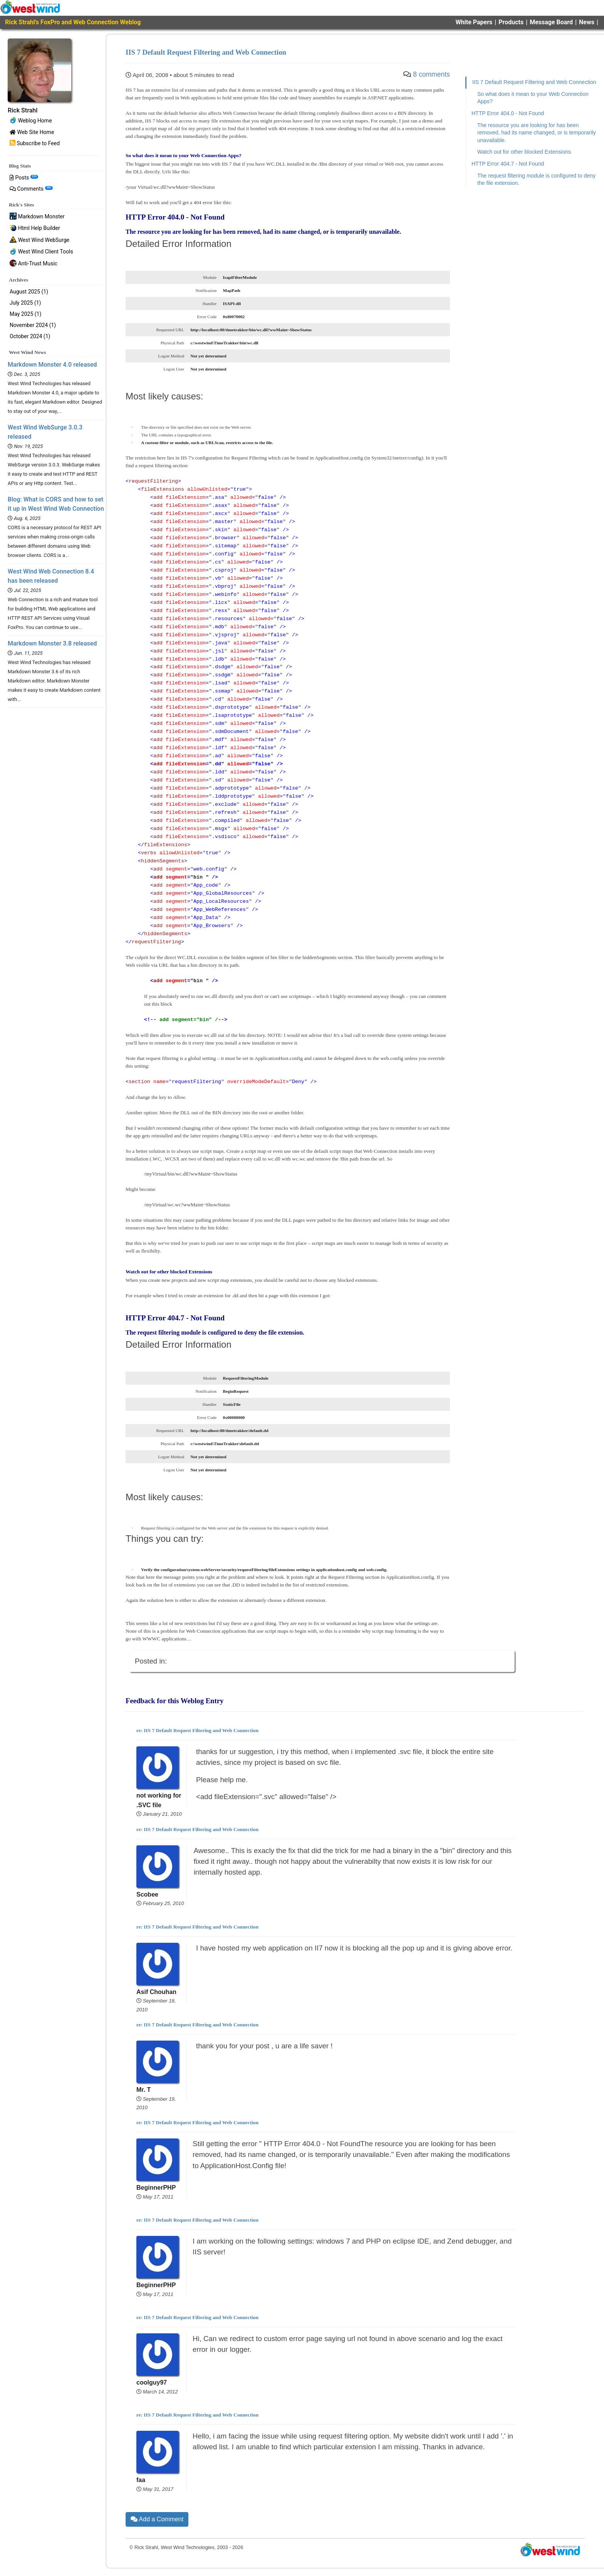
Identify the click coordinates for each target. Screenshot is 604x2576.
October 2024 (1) (30, 336)
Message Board (551, 22)
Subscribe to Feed (35, 143)
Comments (31, 189)
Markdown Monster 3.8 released (52, 643)
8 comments (431, 74)
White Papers (474, 22)
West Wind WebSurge (39, 240)
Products (510, 22)
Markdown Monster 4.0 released (52, 364)
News (586, 22)
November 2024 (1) (33, 325)
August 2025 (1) (29, 291)
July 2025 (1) (25, 303)
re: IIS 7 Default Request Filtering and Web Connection (197, 1730)
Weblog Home (31, 121)
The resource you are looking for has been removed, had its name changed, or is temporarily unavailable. (536, 132)
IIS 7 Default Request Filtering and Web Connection (534, 82)
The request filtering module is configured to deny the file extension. (536, 179)
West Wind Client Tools (41, 252)
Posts (24, 177)
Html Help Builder (35, 229)
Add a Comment (157, 2519)
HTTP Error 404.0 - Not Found (507, 113)
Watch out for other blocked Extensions (524, 152)
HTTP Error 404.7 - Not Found (507, 164)
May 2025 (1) (25, 314)
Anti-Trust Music (33, 264)
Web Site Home (32, 132)
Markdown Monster (37, 217)
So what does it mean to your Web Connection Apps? (533, 98)
